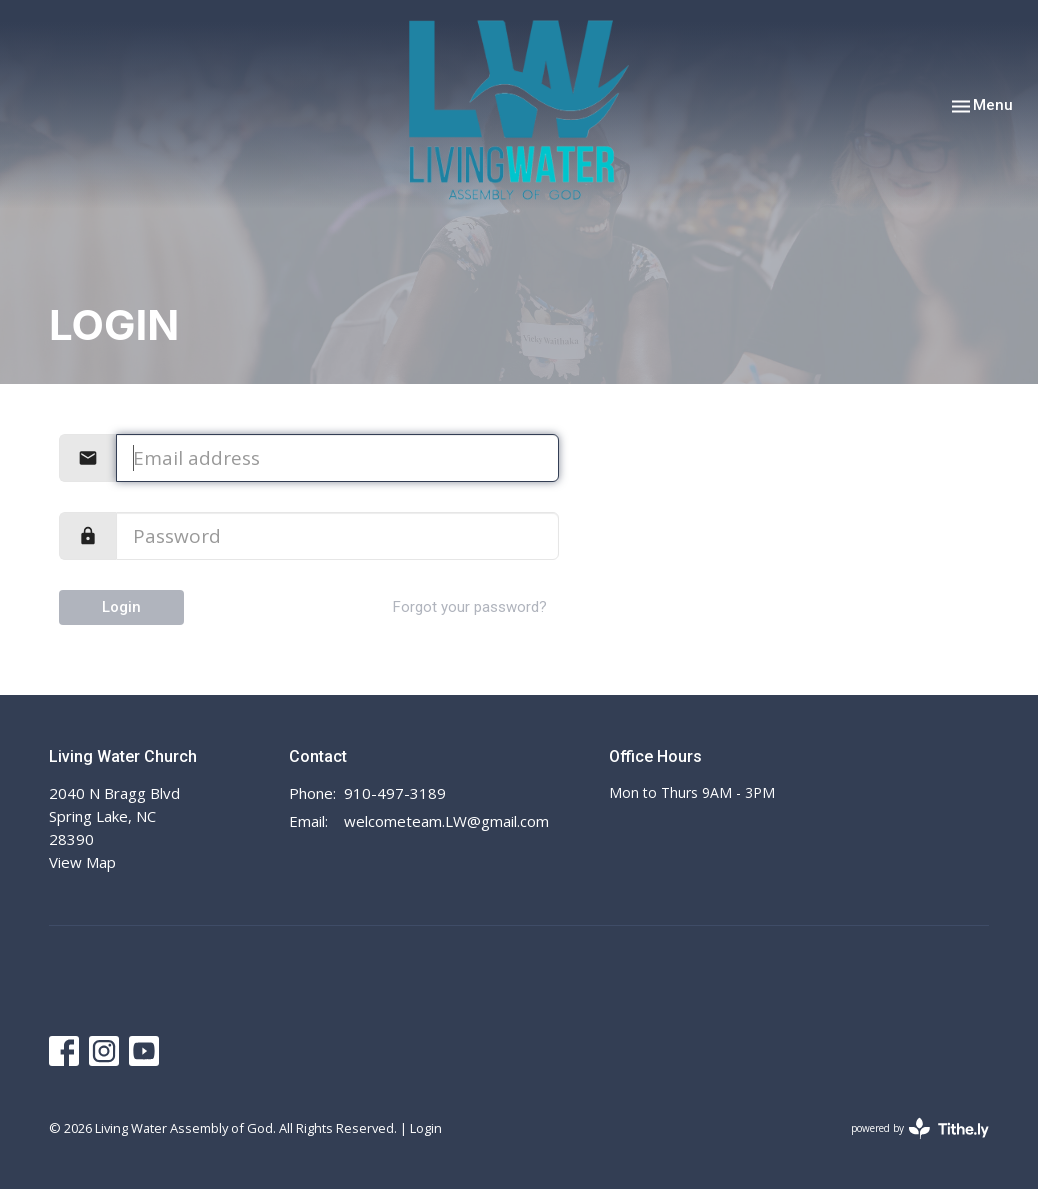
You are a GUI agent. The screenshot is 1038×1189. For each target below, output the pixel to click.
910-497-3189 (395, 793)
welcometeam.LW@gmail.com (446, 821)
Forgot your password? (470, 607)
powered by (920, 1128)
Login (121, 607)
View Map (82, 862)
